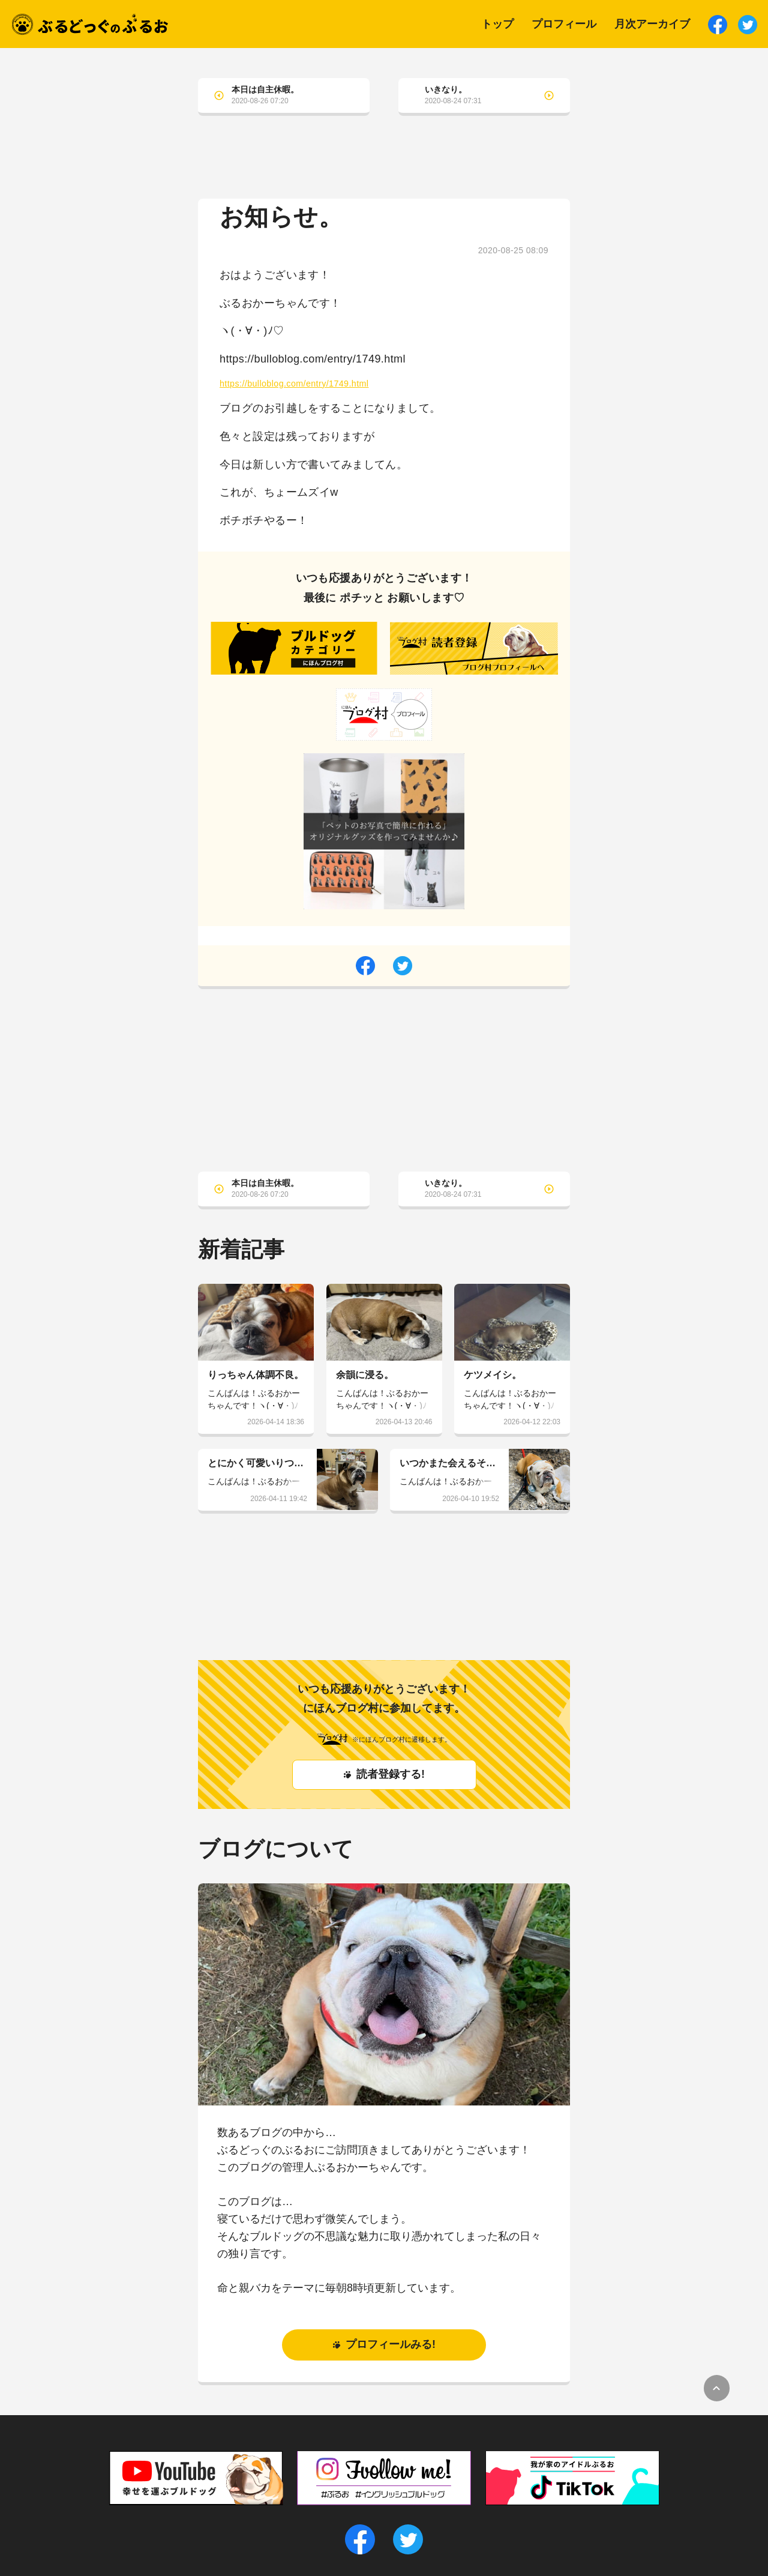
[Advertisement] (384, 166)
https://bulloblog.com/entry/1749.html (294, 383)
